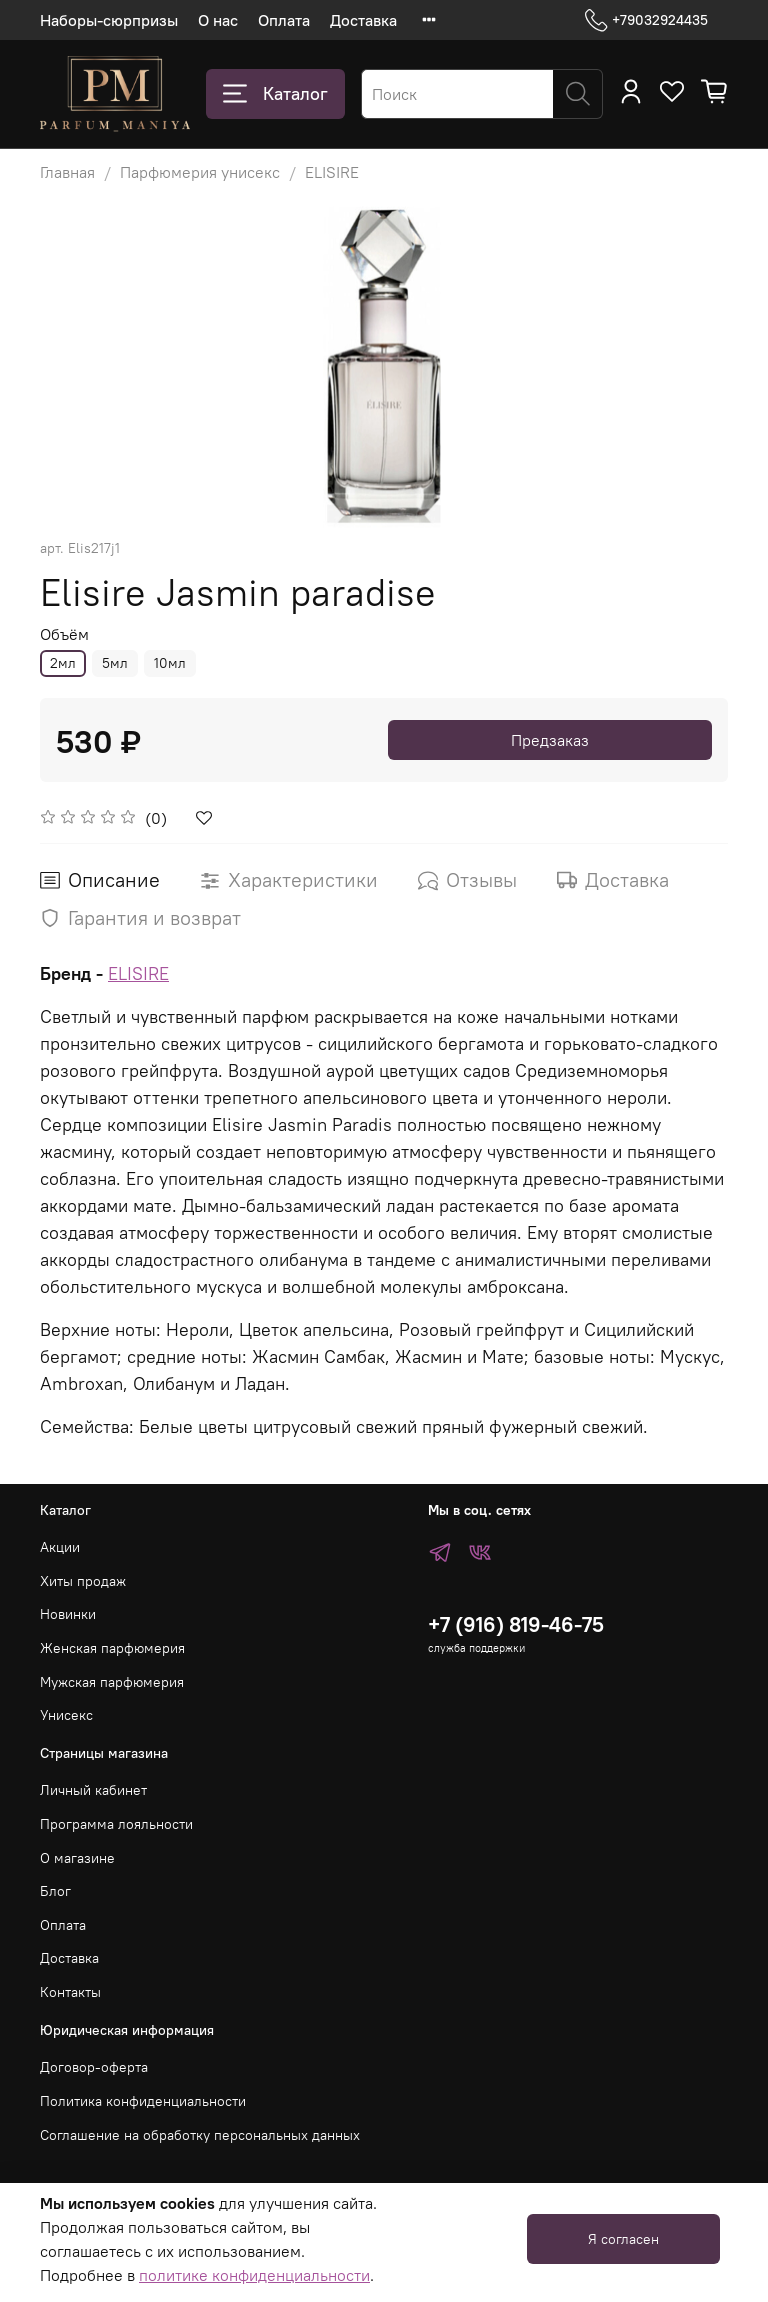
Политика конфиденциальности (143, 2101)
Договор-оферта (94, 2067)
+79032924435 (646, 20)
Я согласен (623, 2239)
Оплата (284, 20)
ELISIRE (332, 172)
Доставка (363, 20)
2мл (63, 663)
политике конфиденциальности (254, 2275)
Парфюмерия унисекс (200, 172)
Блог (55, 1891)
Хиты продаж (83, 1581)
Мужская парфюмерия (112, 1682)
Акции (60, 1547)
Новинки (68, 1614)
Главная (67, 172)
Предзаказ (550, 740)
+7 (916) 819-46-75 (516, 1624)
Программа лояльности (116, 1824)
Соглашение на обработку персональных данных (200, 2135)
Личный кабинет (93, 1790)
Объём (64, 634)
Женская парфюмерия (112, 1648)
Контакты (70, 1992)
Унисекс (66, 1715)
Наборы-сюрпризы (109, 20)
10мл (170, 663)
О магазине (77, 1858)
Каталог (275, 94)
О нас (218, 20)
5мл (115, 663)
